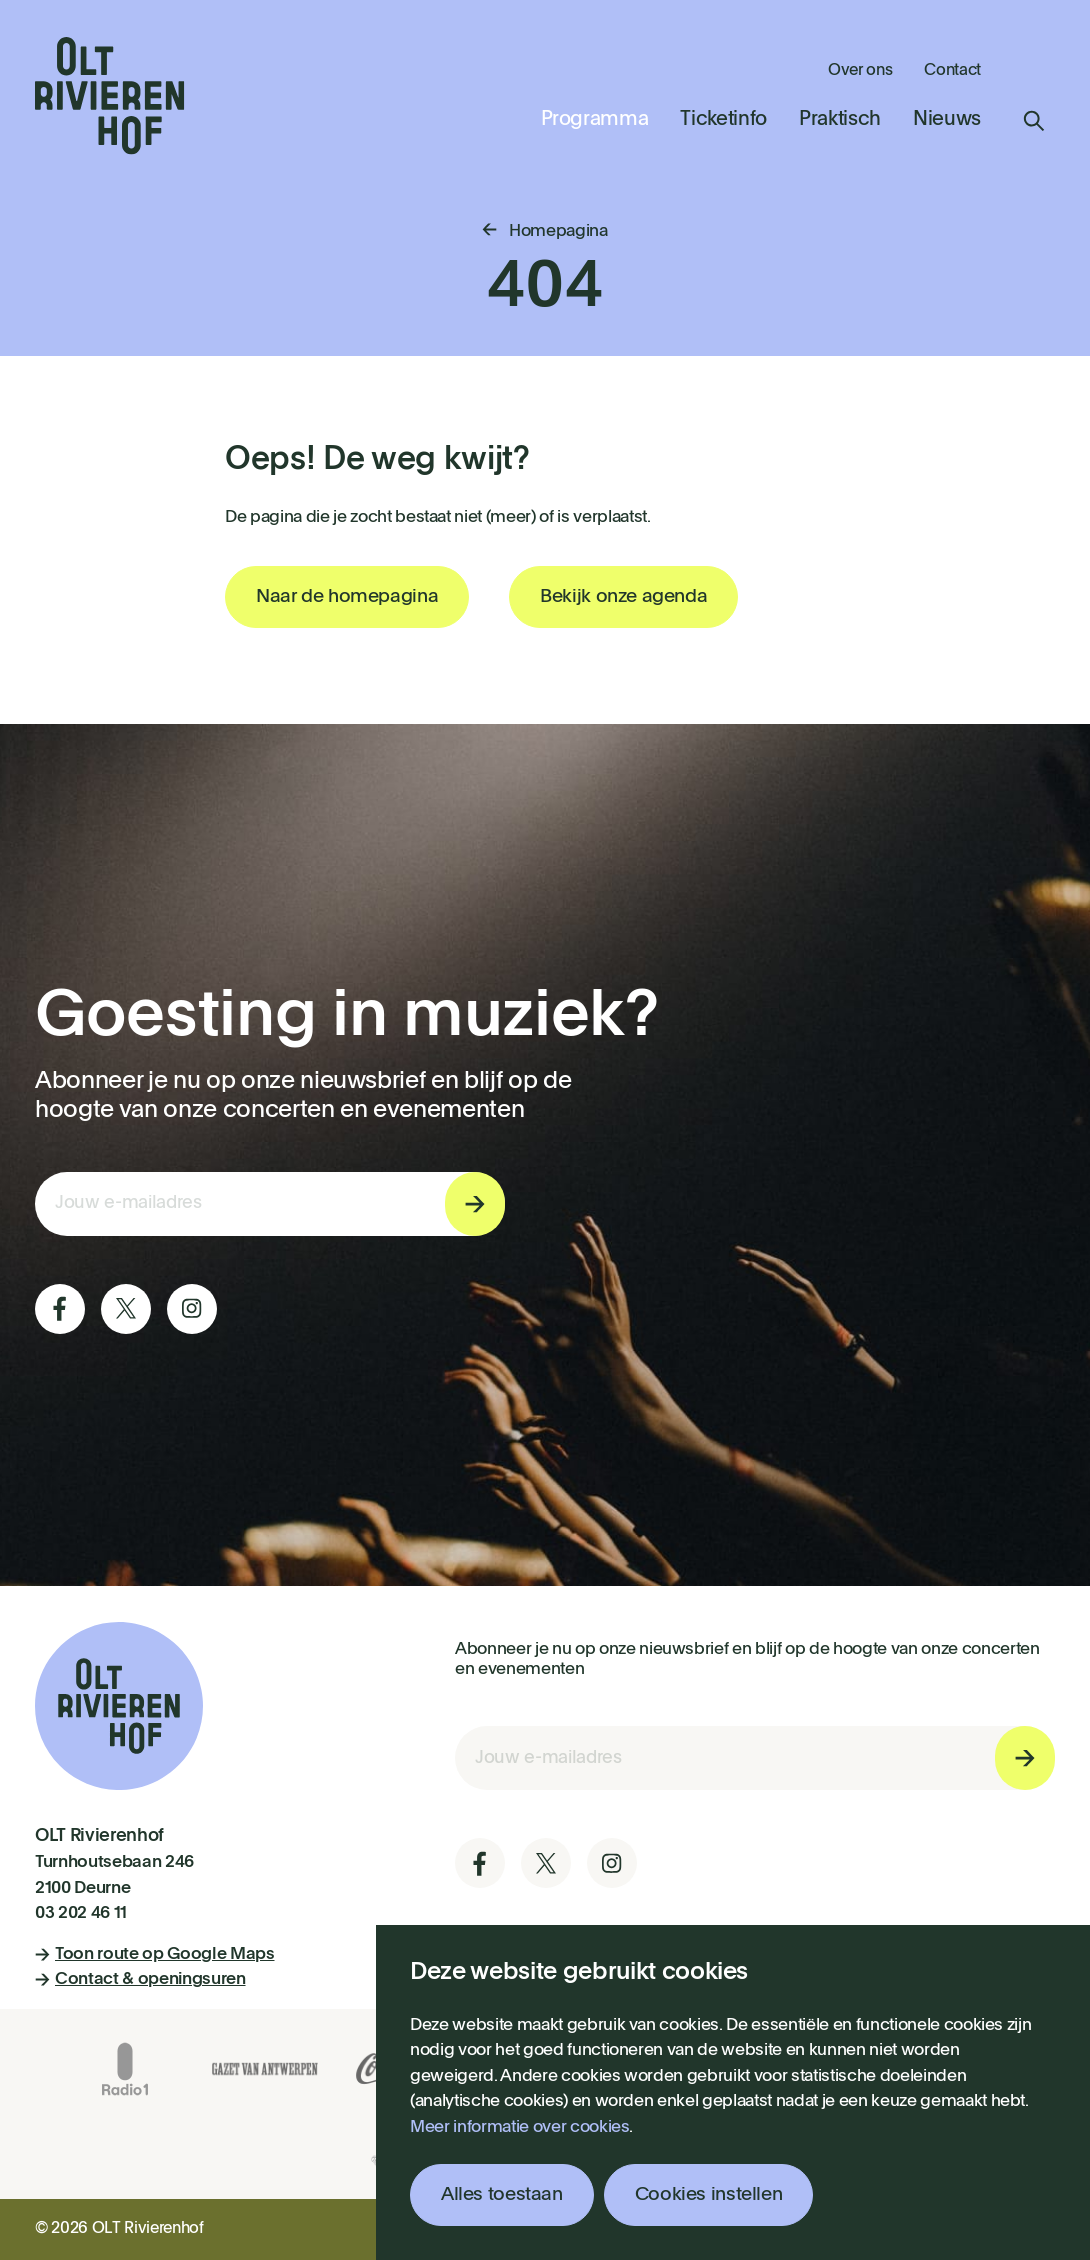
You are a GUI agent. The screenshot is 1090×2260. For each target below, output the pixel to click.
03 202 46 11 (81, 1913)
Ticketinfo (723, 120)
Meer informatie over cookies (519, 2127)
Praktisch (840, 120)
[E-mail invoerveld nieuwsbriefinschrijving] (270, 1204)
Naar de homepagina (347, 596)
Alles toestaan (502, 2194)
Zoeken (1034, 121)
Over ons (860, 71)
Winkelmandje (1034, 69)
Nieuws (947, 120)
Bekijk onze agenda (623, 596)
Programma (595, 120)
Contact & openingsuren (140, 1979)
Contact (952, 71)
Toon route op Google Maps (155, 1954)
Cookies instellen (709, 2194)
